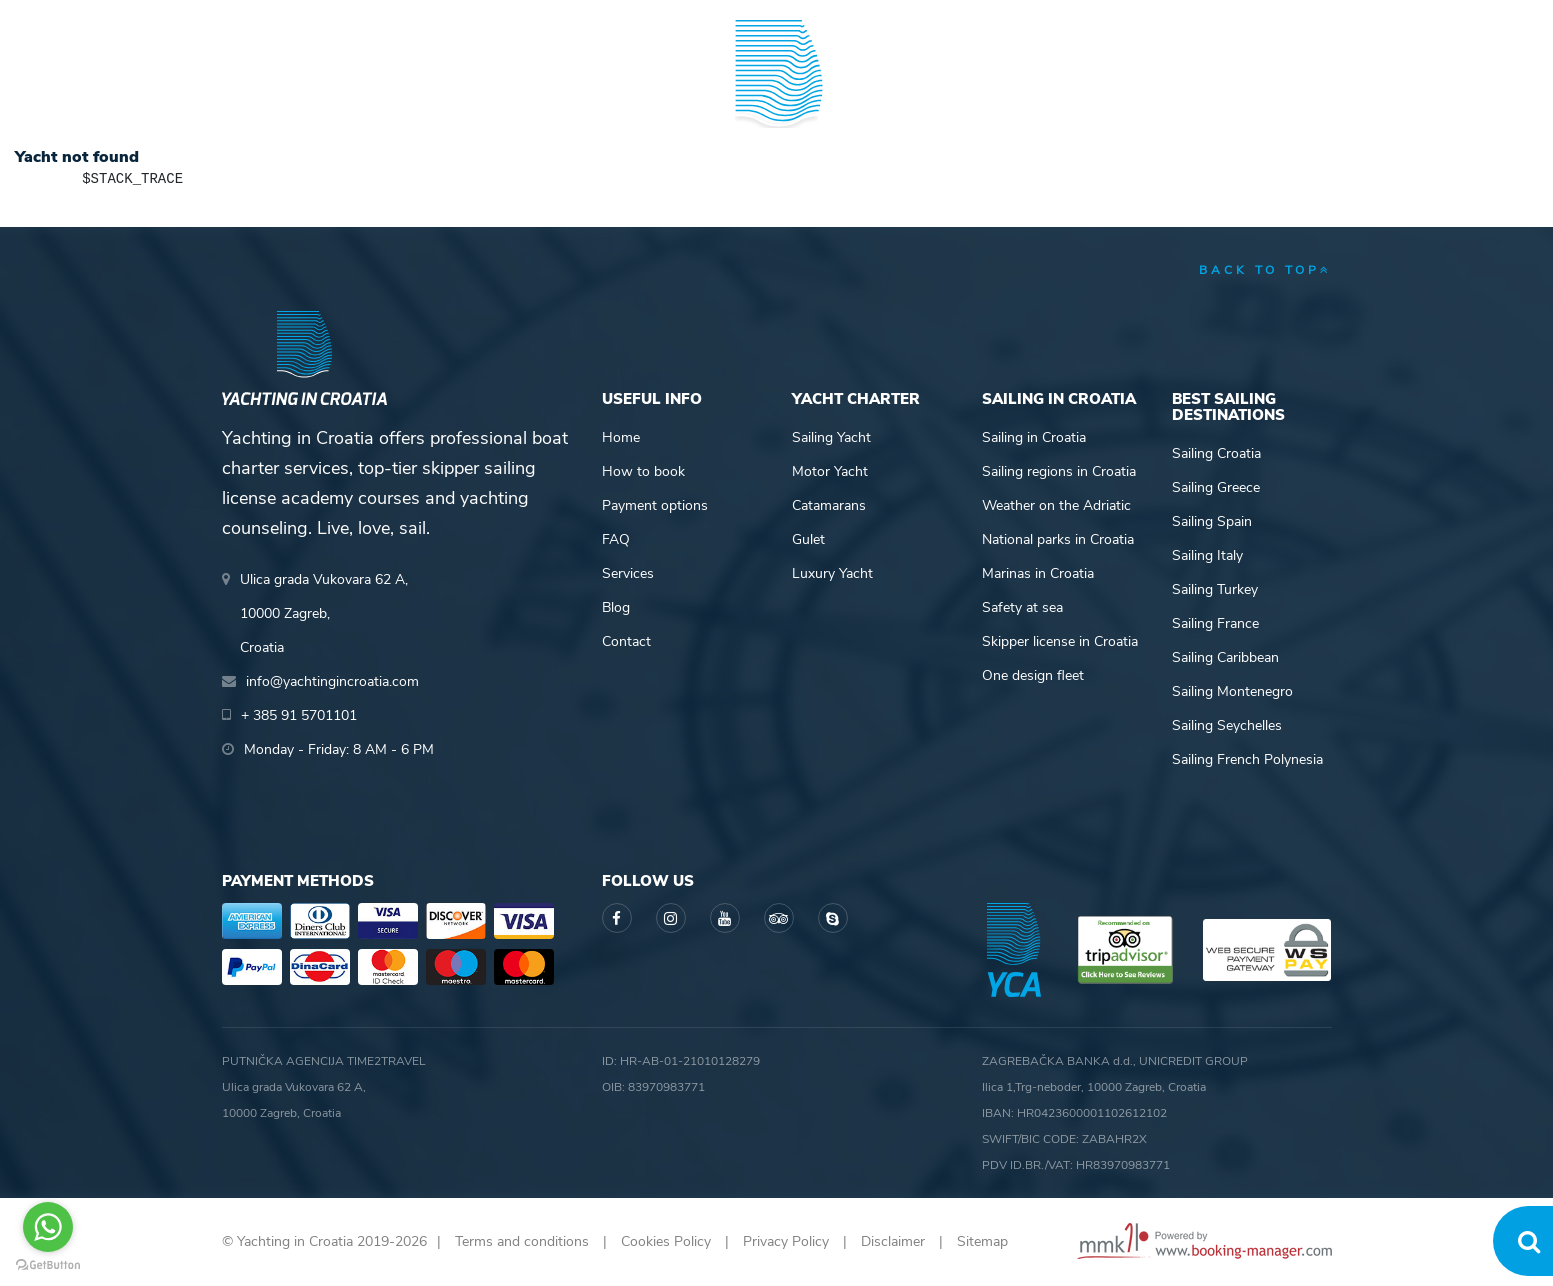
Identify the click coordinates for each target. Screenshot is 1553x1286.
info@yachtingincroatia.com (467, 20)
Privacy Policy (786, 1241)
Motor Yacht (830, 471)
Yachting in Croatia (776, 176)
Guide (1082, 93)
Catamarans (829, 505)
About (1307, 93)
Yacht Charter (279, 93)
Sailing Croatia (1216, 453)
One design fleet (1033, 675)
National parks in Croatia (1058, 539)
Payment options (655, 505)
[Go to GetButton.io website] (48, 1265)
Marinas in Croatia (1038, 573)
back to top (1265, 270)
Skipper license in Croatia (1060, 641)
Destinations (432, 93)
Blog (1193, 93)
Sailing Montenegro (1232, 691)
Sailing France (1215, 623)
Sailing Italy (1207, 555)
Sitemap (982, 1241)
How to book (643, 471)
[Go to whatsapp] (48, 1227)
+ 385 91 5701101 (291, 20)
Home (621, 437)
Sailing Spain (1212, 521)
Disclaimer (893, 1241)
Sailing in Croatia (1034, 437)
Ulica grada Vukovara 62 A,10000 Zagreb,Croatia (324, 613)
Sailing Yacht (831, 437)
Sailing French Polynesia (1247, 759)
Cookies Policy (666, 1241)
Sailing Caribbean (1225, 657)
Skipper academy (592, 93)
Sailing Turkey (1215, 589)
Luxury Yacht (832, 573)
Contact (626, 641)
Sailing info (942, 93)
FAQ (616, 539)
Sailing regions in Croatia (1059, 471)
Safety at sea (1022, 607)
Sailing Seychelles (1227, 725)
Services (628, 573)
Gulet (808, 539)
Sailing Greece (1216, 487)
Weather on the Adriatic (1056, 505)
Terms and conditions (522, 1241)
